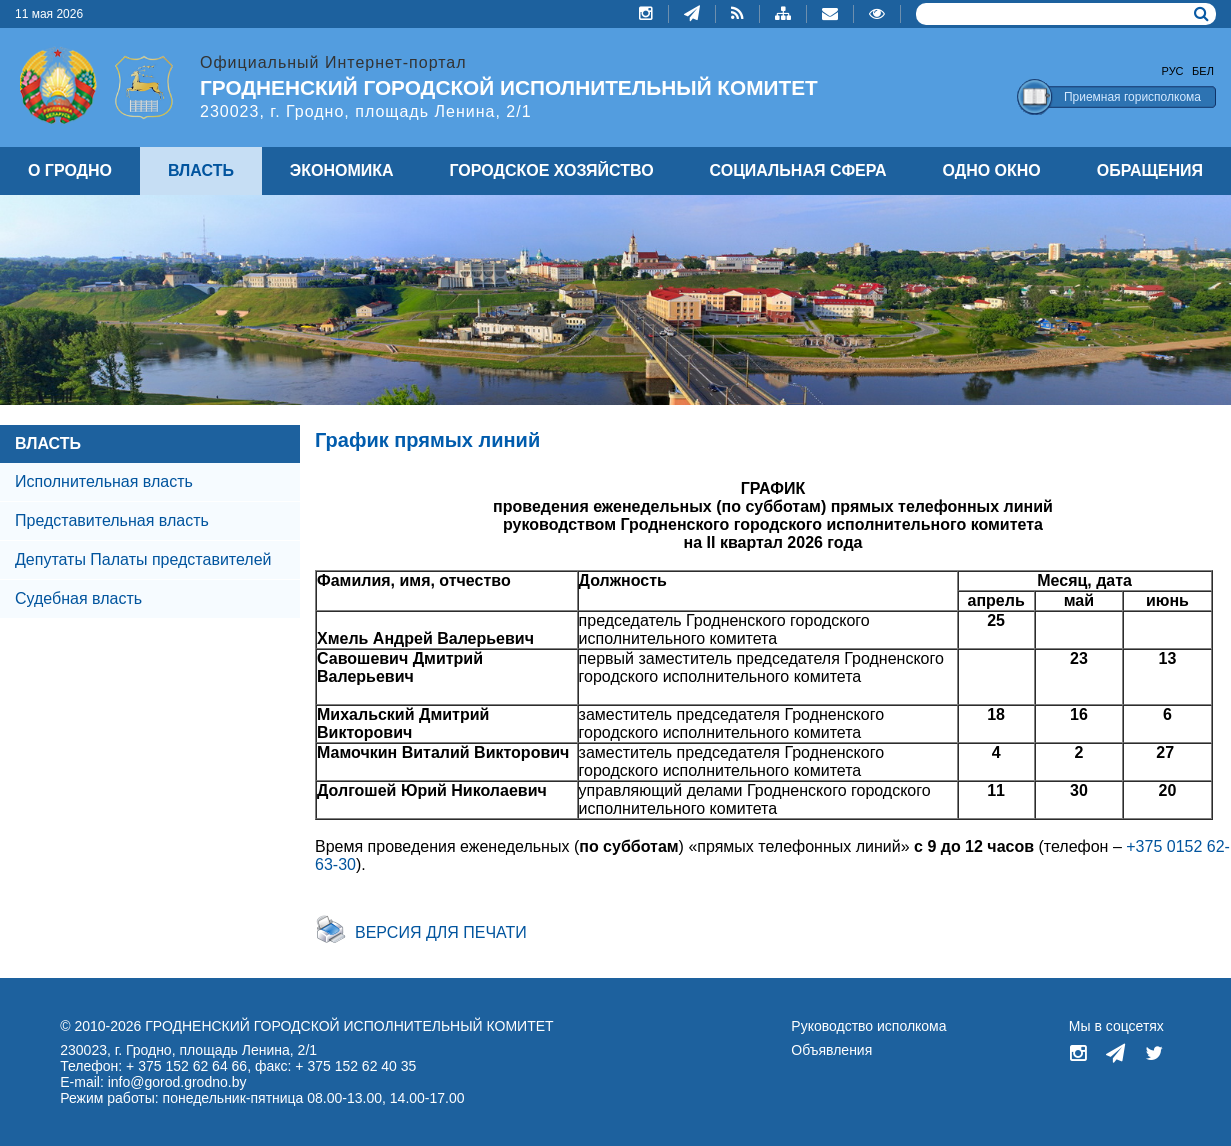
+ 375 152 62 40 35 (355, 1066)
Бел (1203, 71)
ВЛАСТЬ (48, 443)
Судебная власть (78, 598)
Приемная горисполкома (1132, 97)
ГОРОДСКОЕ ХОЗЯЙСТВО (552, 170)
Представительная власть (112, 520)
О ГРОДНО (70, 170)
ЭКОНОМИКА (342, 170)
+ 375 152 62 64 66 (186, 1066)
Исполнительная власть (104, 481)
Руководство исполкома (868, 1026)
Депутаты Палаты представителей (143, 559)
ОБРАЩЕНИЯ (1150, 170)
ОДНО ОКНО (992, 170)
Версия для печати (441, 932)
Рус (1173, 71)
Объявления (831, 1050)
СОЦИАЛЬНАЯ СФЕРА (798, 170)
